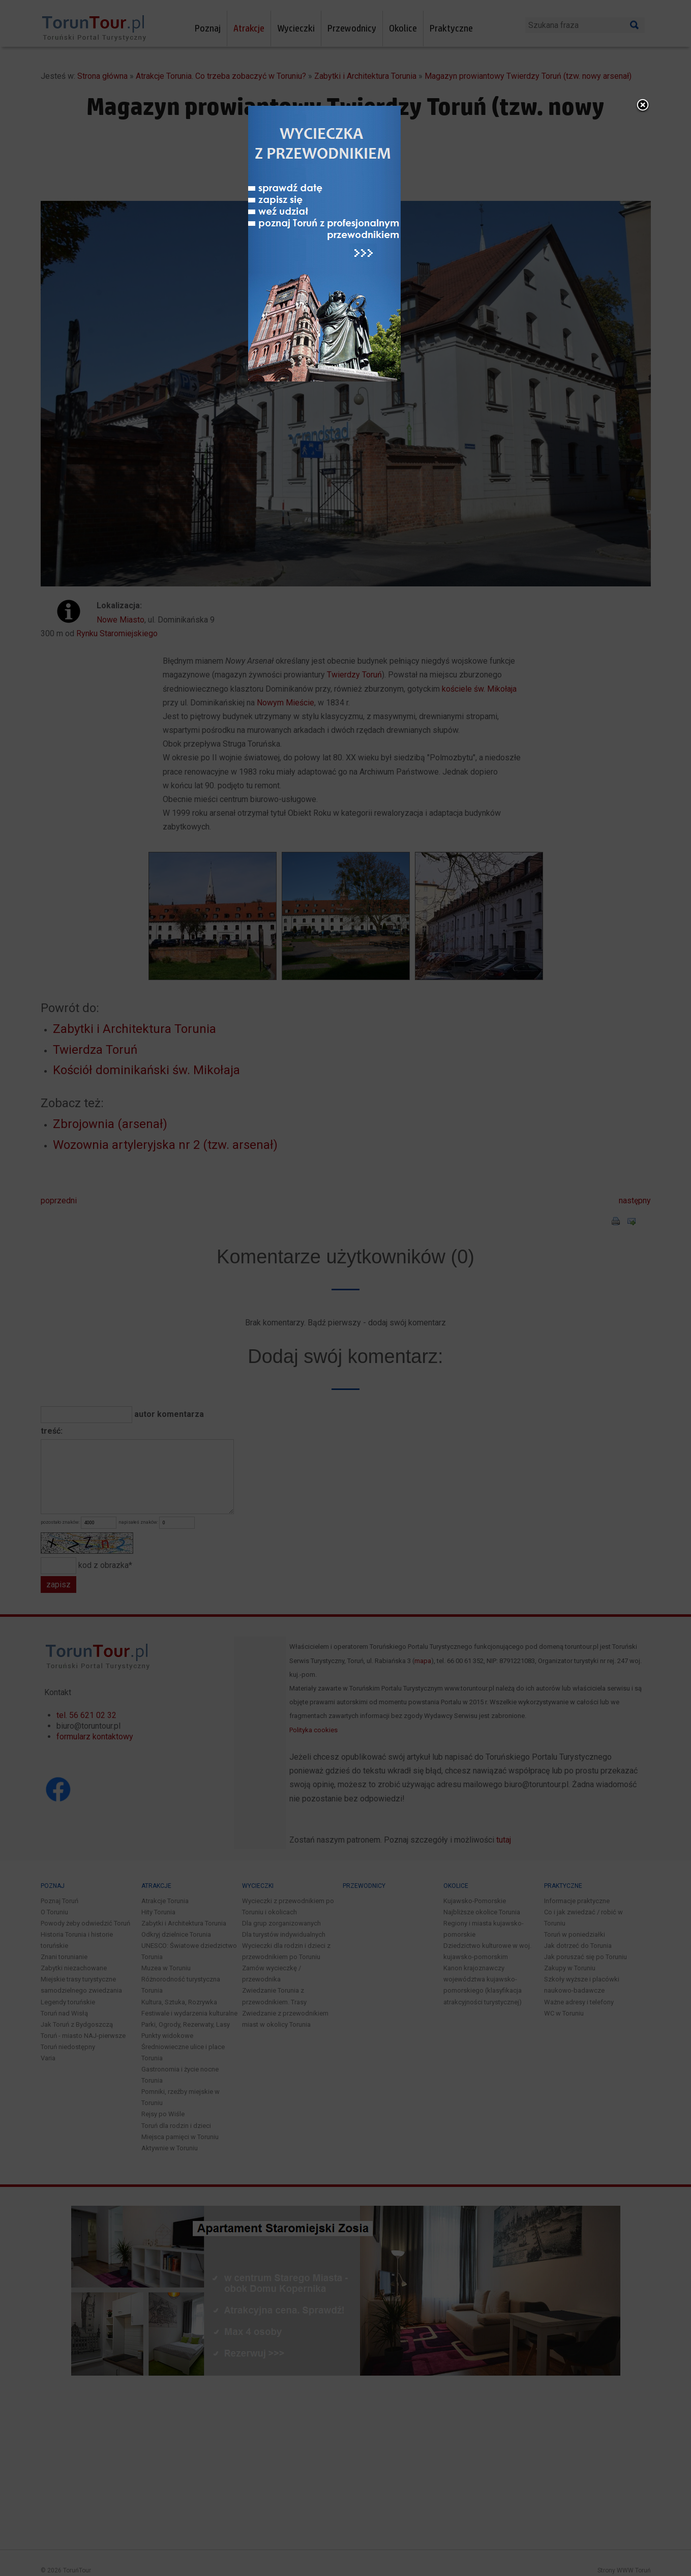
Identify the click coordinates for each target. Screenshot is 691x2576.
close (658, 1142)
